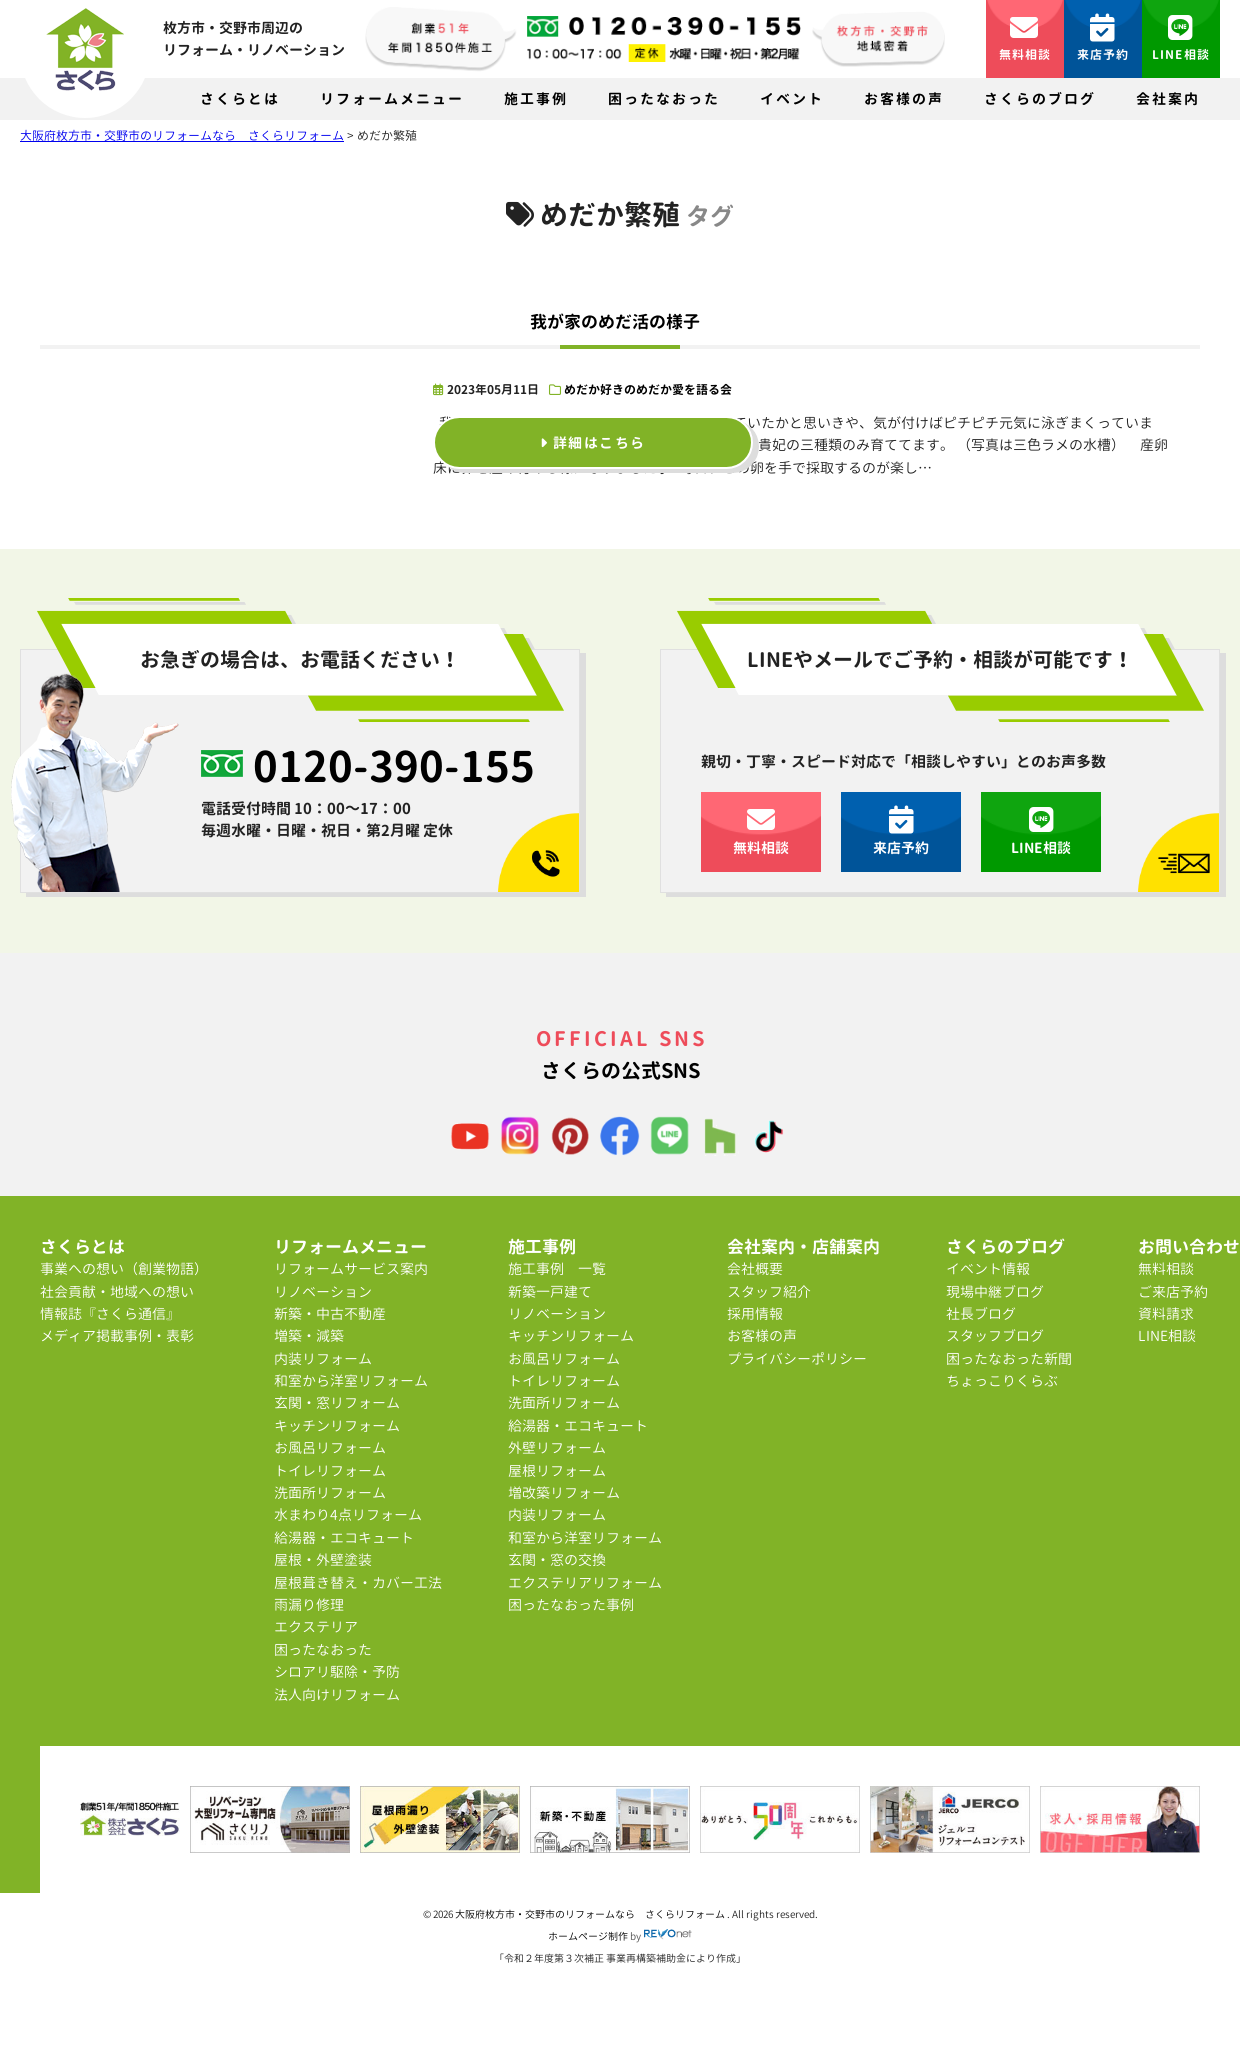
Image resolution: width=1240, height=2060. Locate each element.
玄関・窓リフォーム (337, 1402)
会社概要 (755, 1268)
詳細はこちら (592, 442)
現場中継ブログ (995, 1291)
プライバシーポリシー (797, 1358)
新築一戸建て (550, 1291)
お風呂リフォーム (330, 1447)
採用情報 (755, 1313)
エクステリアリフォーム (585, 1582)
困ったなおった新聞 (1009, 1358)
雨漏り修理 (309, 1604)
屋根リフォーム (557, 1470)
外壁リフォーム (557, 1447)
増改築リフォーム (564, 1492)
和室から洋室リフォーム (351, 1380)
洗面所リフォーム (330, 1492)
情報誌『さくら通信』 (110, 1313)
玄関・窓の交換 (557, 1559)
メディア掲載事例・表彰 (117, 1335)
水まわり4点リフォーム (348, 1514)
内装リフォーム (323, 1358)
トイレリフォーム (330, 1470)
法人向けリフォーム (337, 1694)
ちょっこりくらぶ (1002, 1380)
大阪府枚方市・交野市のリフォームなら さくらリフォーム (591, 1914)
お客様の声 (904, 98)
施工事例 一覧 (557, 1268)
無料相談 (1025, 38)
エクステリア (316, 1626)
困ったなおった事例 (571, 1604)
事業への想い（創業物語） (124, 1268)
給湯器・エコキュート (344, 1537)
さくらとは (240, 98)
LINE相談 (1181, 38)
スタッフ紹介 (769, 1291)
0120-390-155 (394, 766)
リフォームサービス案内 (351, 1268)
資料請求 (1166, 1313)
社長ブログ (981, 1313)
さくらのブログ (1040, 98)
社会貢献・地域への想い (117, 1291)
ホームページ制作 (588, 1936)
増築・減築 (309, 1335)
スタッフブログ (995, 1335)
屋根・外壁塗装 (323, 1559)
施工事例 (536, 98)
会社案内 (1168, 98)
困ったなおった (664, 98)
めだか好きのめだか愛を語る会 (648, 389)
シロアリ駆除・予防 (337, 1671)
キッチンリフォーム (337, 1425)
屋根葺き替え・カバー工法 (358, 1582)
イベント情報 (988, 1268)
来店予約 (1103, 38)
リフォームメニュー (392, 98)
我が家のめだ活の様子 (615, 321)
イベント (792, 98)
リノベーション (323, 1291)
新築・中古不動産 (330, 1313)
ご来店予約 (1173, 1291)
